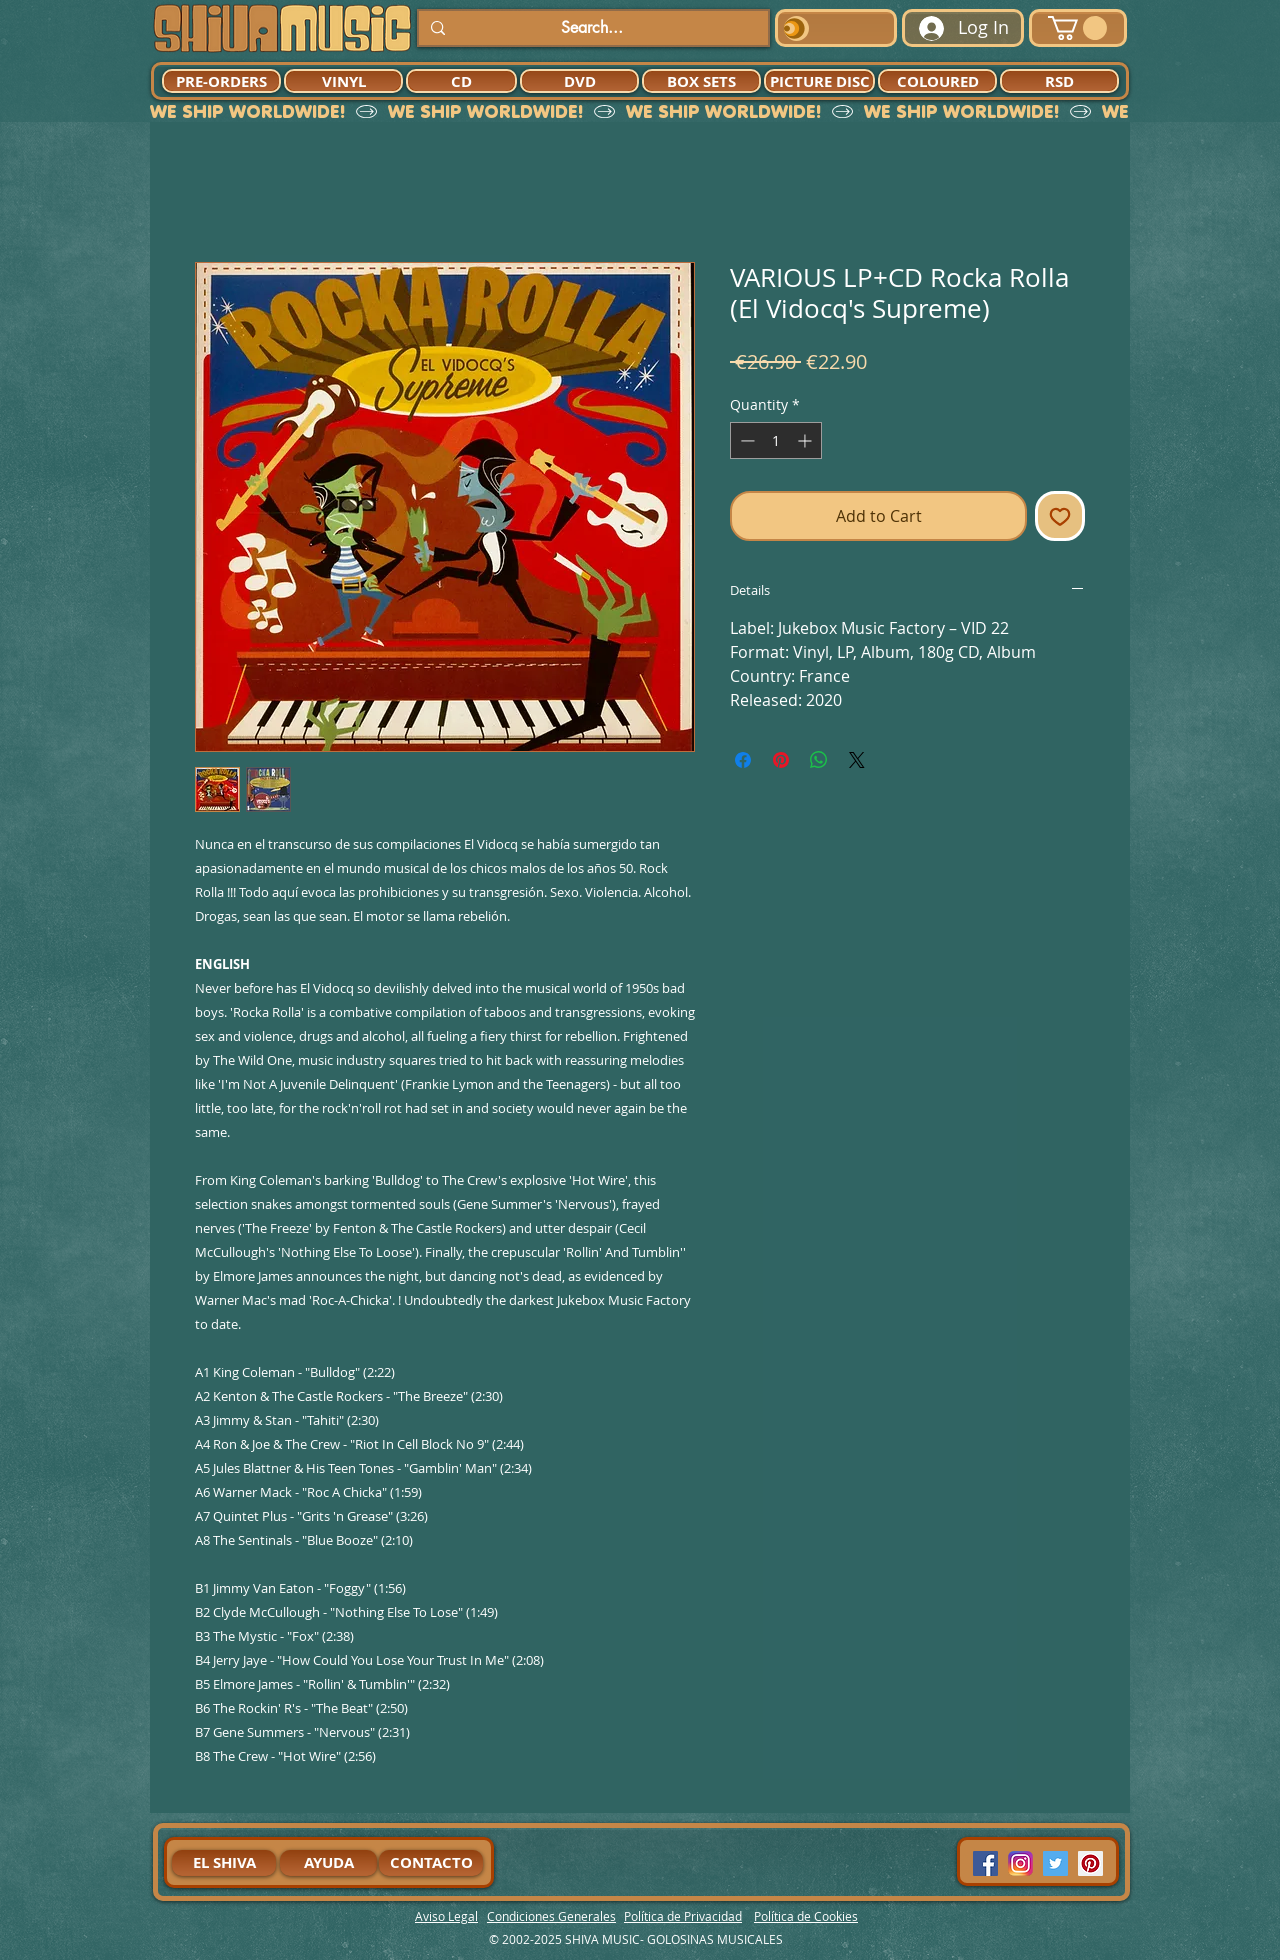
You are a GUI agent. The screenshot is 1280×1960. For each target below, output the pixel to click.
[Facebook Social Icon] (985, 1863)
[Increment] (806, 440)
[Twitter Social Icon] (1055, 1863)
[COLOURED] (937, 81)
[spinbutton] (776, 440)
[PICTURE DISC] (819, 81)
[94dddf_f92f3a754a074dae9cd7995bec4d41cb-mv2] (1020, 1863)
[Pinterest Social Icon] (1090, 1863)
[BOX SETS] (701, 81)
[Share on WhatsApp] (819, 760)
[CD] (461, 81)
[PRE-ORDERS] (221, 81)
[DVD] (579, 81)
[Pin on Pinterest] (781, 760)
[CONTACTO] (431, 1863)
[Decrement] (745, 440)
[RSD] (1059, 81)
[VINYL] (343, 81)
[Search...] (591, 28)
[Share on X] (857, 760)
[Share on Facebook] (743, 760)
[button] (1077, 28)
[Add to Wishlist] (1060, 516)
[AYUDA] (328, 1863)
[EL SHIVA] (224, 1863)
